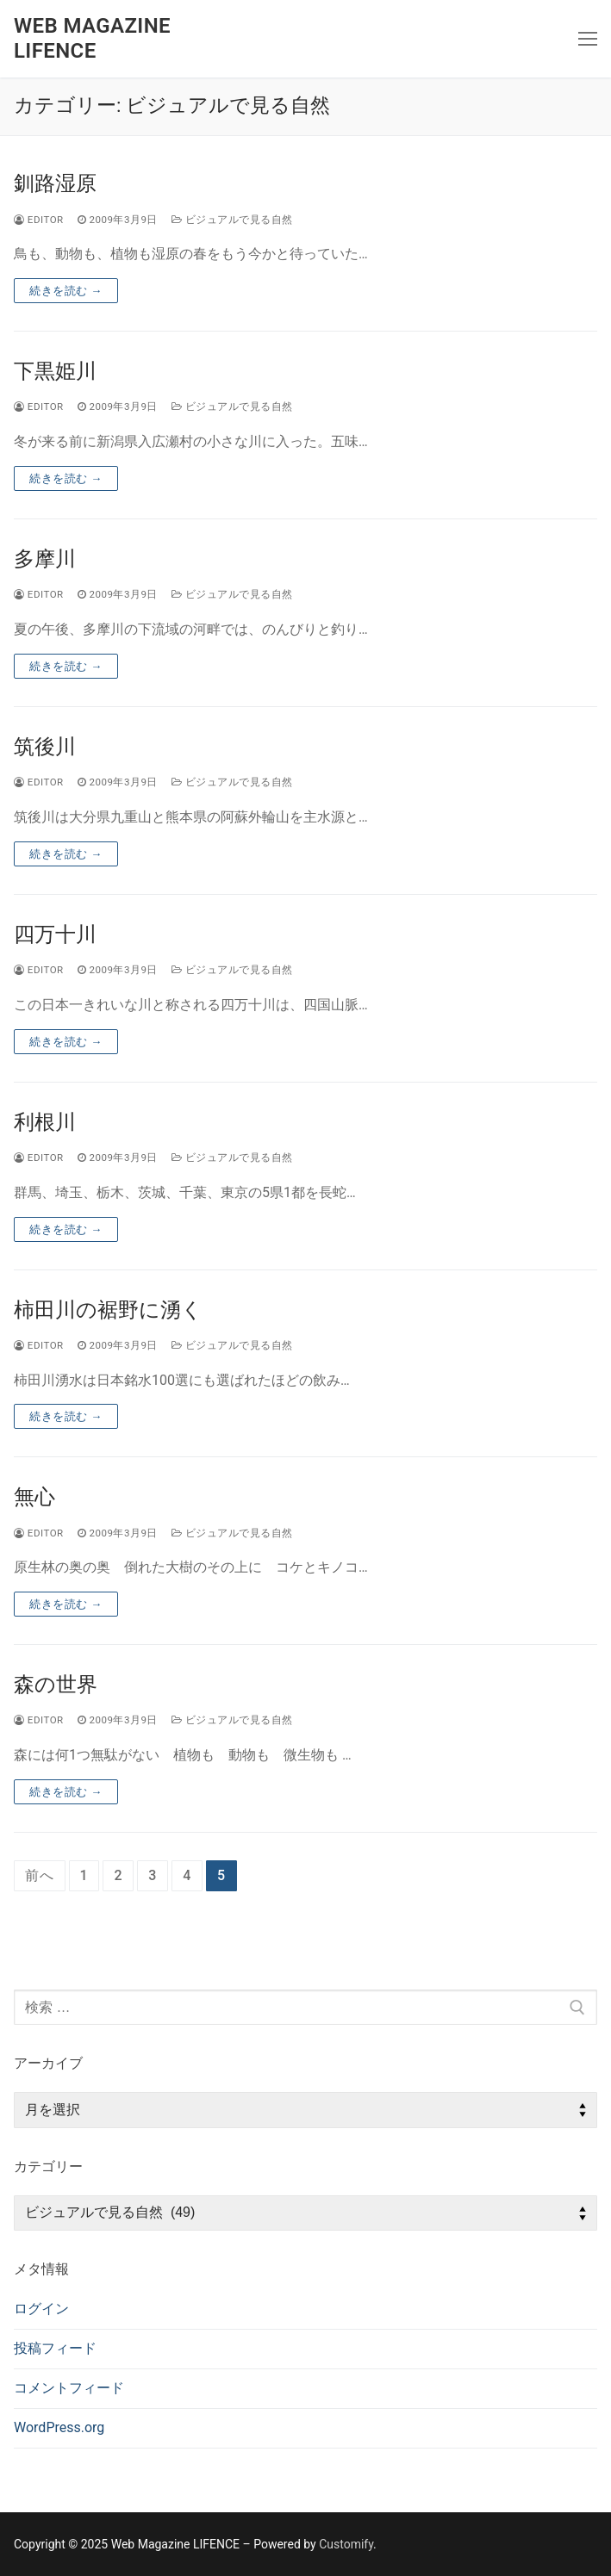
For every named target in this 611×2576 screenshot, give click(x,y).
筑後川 (45, 747)
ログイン (41, 2308)
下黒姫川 (55, 371)
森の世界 (55, 1685)
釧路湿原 (55, 183)
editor (39, 220)
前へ (39, 1875)
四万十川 (55, 934)
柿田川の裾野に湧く (108, 1310)
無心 (34, 1497)
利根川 (45, 1122)
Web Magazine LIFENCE (92, 38)
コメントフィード (69, 2388)
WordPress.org (59, 2427)
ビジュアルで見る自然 (232, 220)
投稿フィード (55, 2348)
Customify (346, 2544)
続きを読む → (66, 290)
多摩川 (45, 559)
